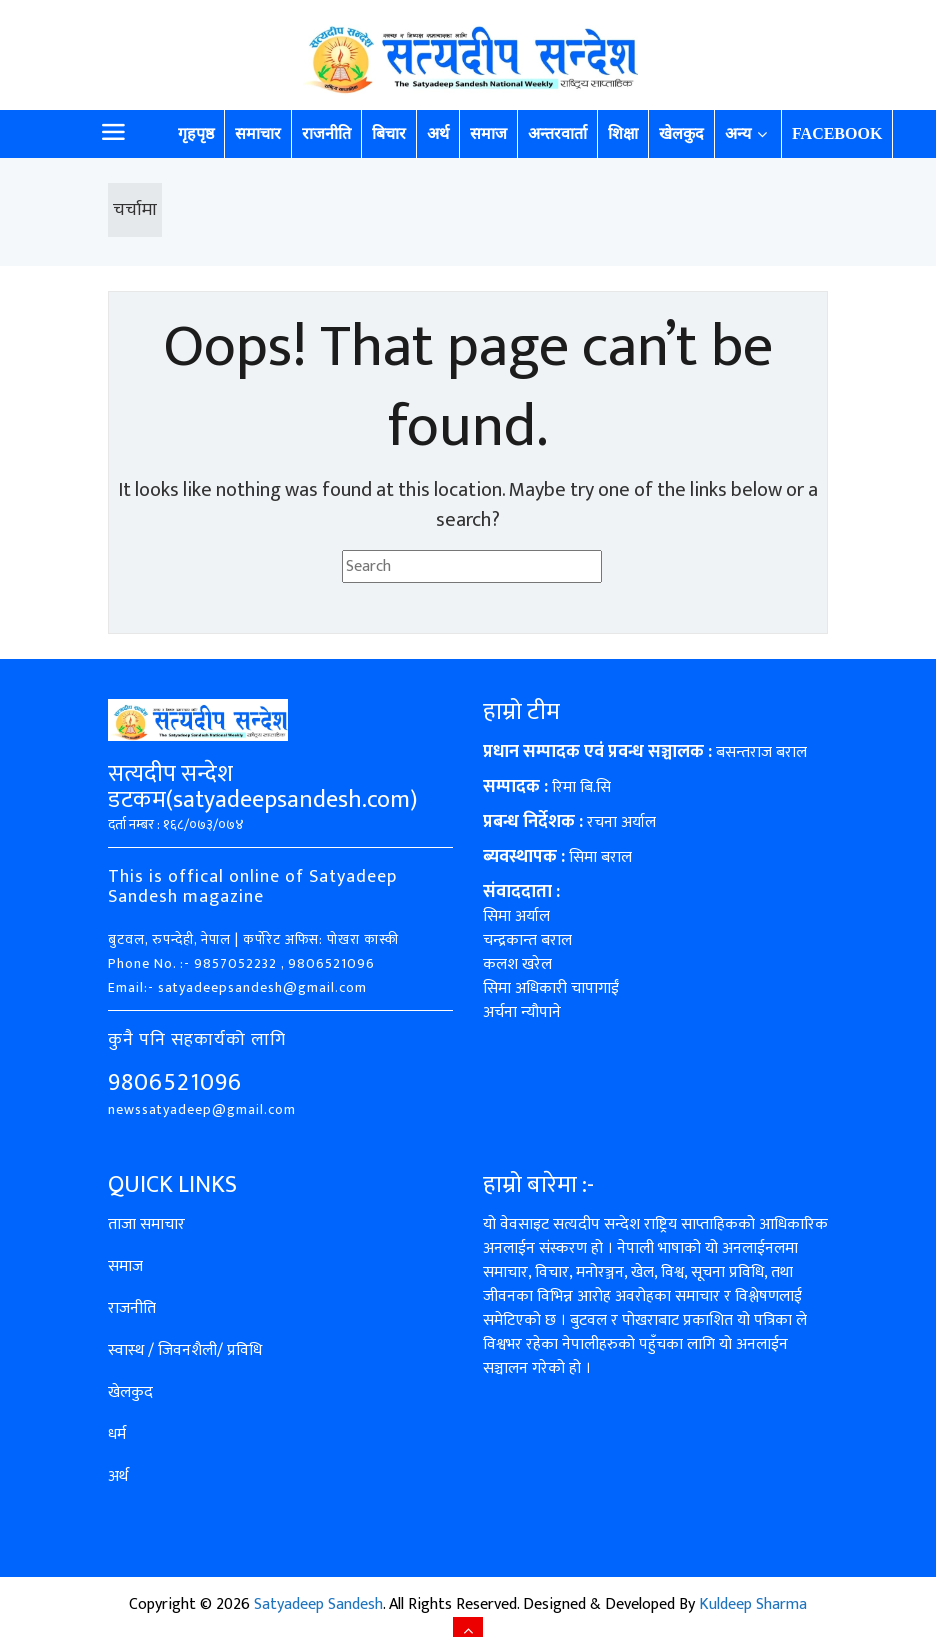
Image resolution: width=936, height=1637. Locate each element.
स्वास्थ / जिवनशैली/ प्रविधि (185, 1350)
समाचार (258, 133)
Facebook (837, 133)
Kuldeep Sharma (753, 1604)
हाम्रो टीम (521, 712)
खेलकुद (681, 133)
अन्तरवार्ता (557, 133)
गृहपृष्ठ (196, 133)
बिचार (389, 133)
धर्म (117, 1434)
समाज (488, 133)
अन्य (738, 133)
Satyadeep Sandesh (318, 1604)
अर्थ (438, 133)
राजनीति (326, 133)
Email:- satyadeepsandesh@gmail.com (237, 987)
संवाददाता (517, 892)
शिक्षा (623, 133)
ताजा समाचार (146, 1224)
